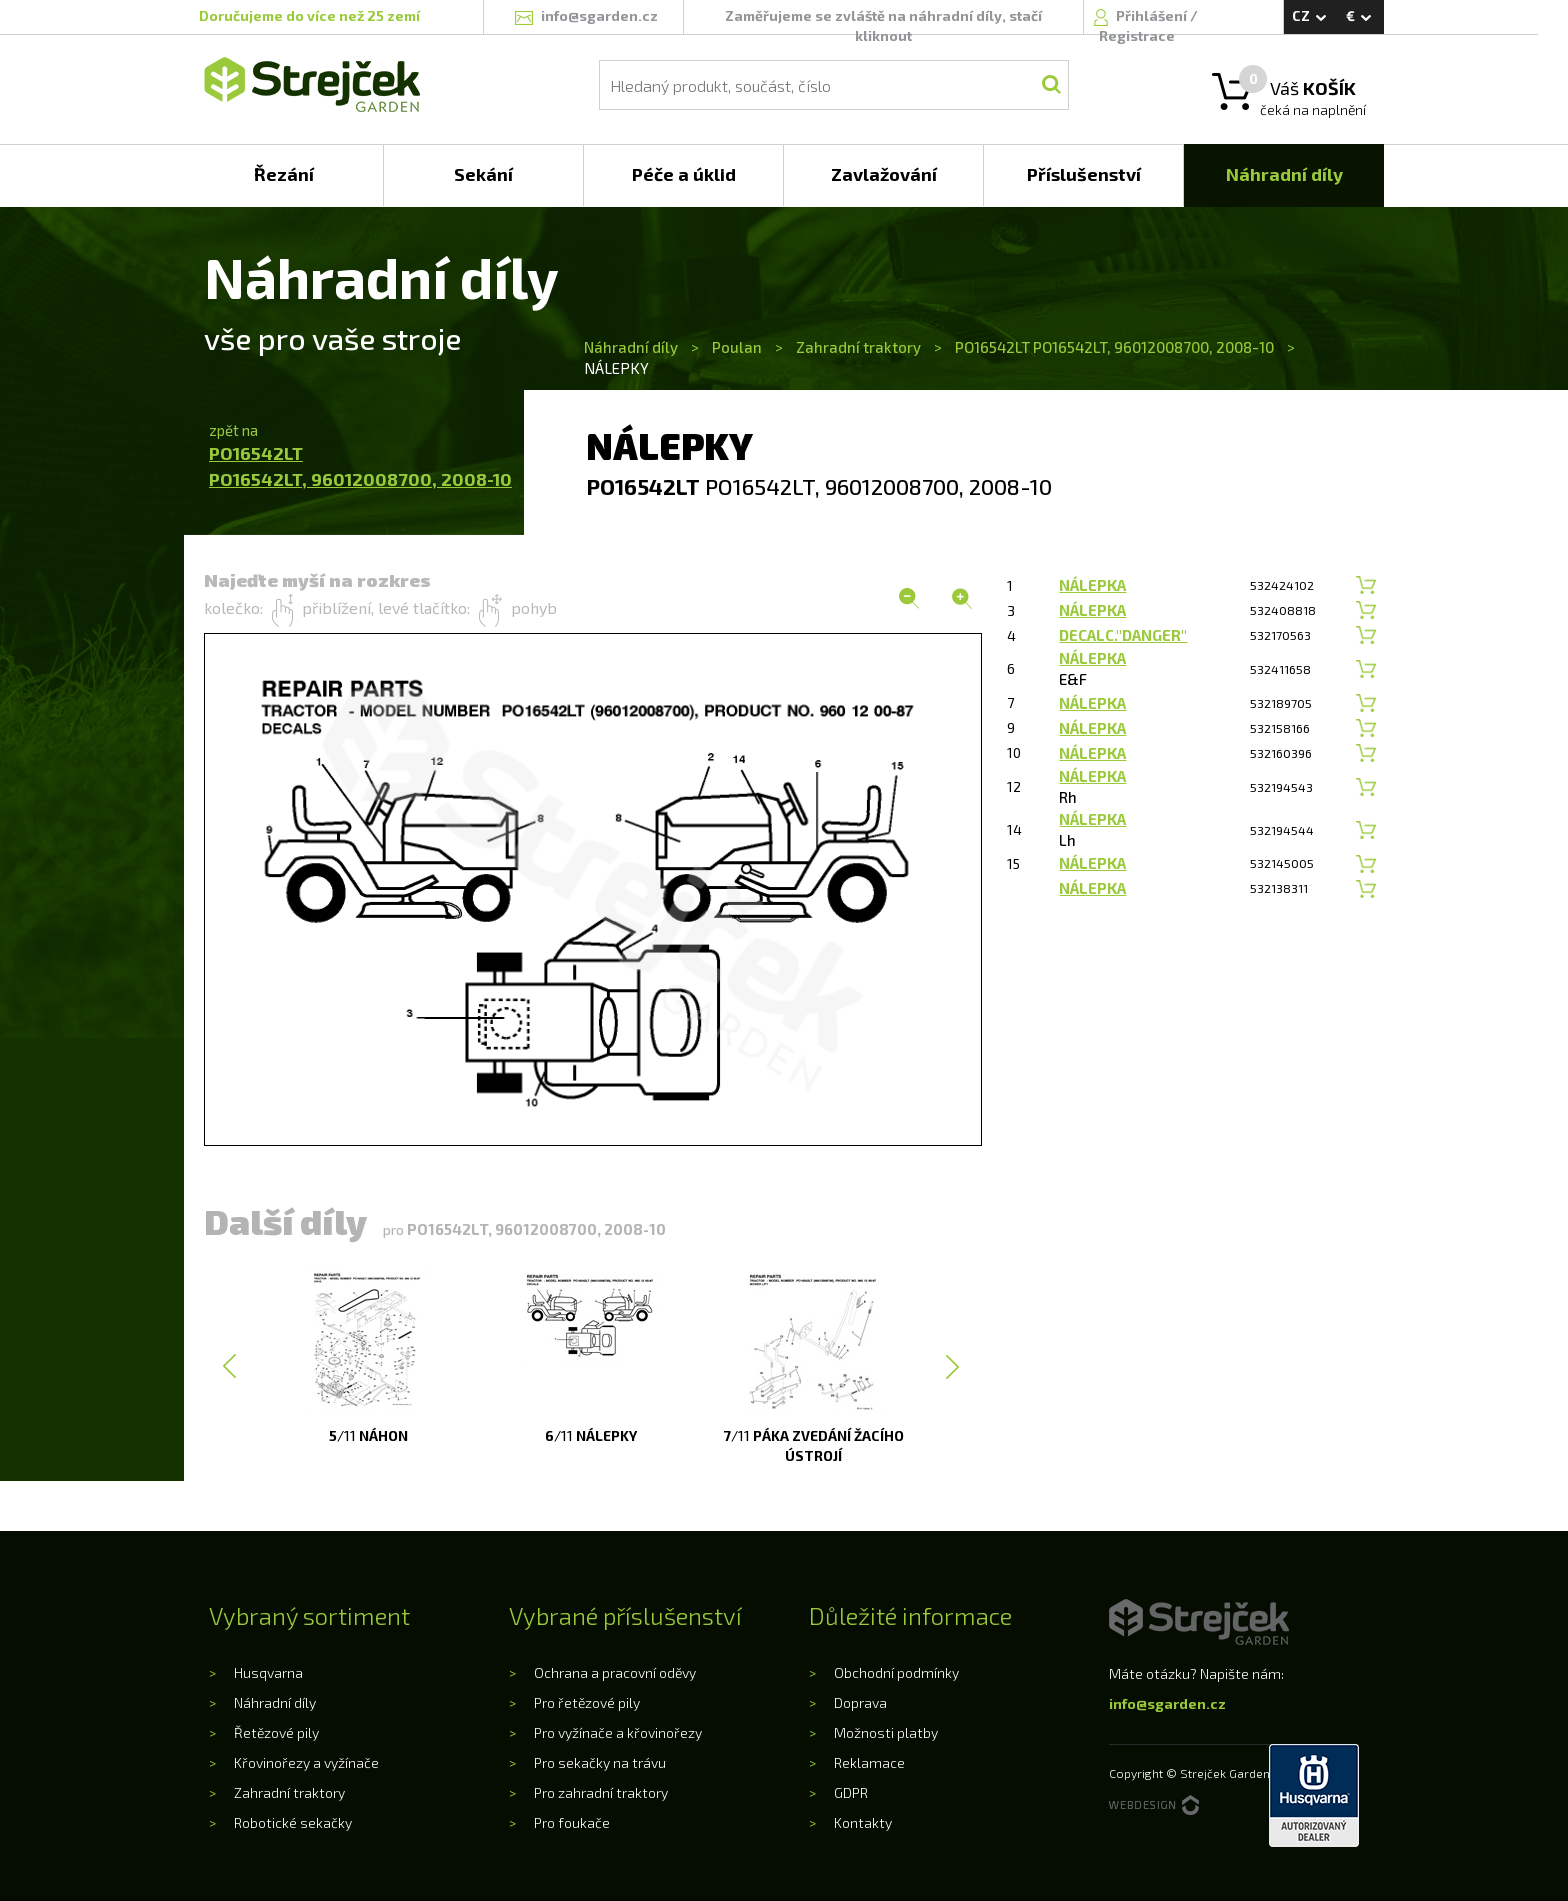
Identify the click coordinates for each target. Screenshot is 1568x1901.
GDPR (851, 1792)
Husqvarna (268, 1672)
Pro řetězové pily (587, 1702)
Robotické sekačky (293, 1822)
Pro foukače (572, 1822)
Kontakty (863, 1822)
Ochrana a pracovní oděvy (615, 1672)
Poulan (737, 347)
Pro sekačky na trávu (600, 1762)
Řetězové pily (276, 1732)
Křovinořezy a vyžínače (306, 1762)
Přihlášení (1153, 15)
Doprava (860, 1702)
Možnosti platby (886, 1732)
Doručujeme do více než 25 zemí (309, 15)
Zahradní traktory (858, 347)
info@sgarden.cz (1167, 1703)
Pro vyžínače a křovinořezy (618, 1732)
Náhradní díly (632, 347)
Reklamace (869, 1762)
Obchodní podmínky (896, 1672)
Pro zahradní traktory (601, 1792)
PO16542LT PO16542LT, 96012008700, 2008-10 (1114, 347)
